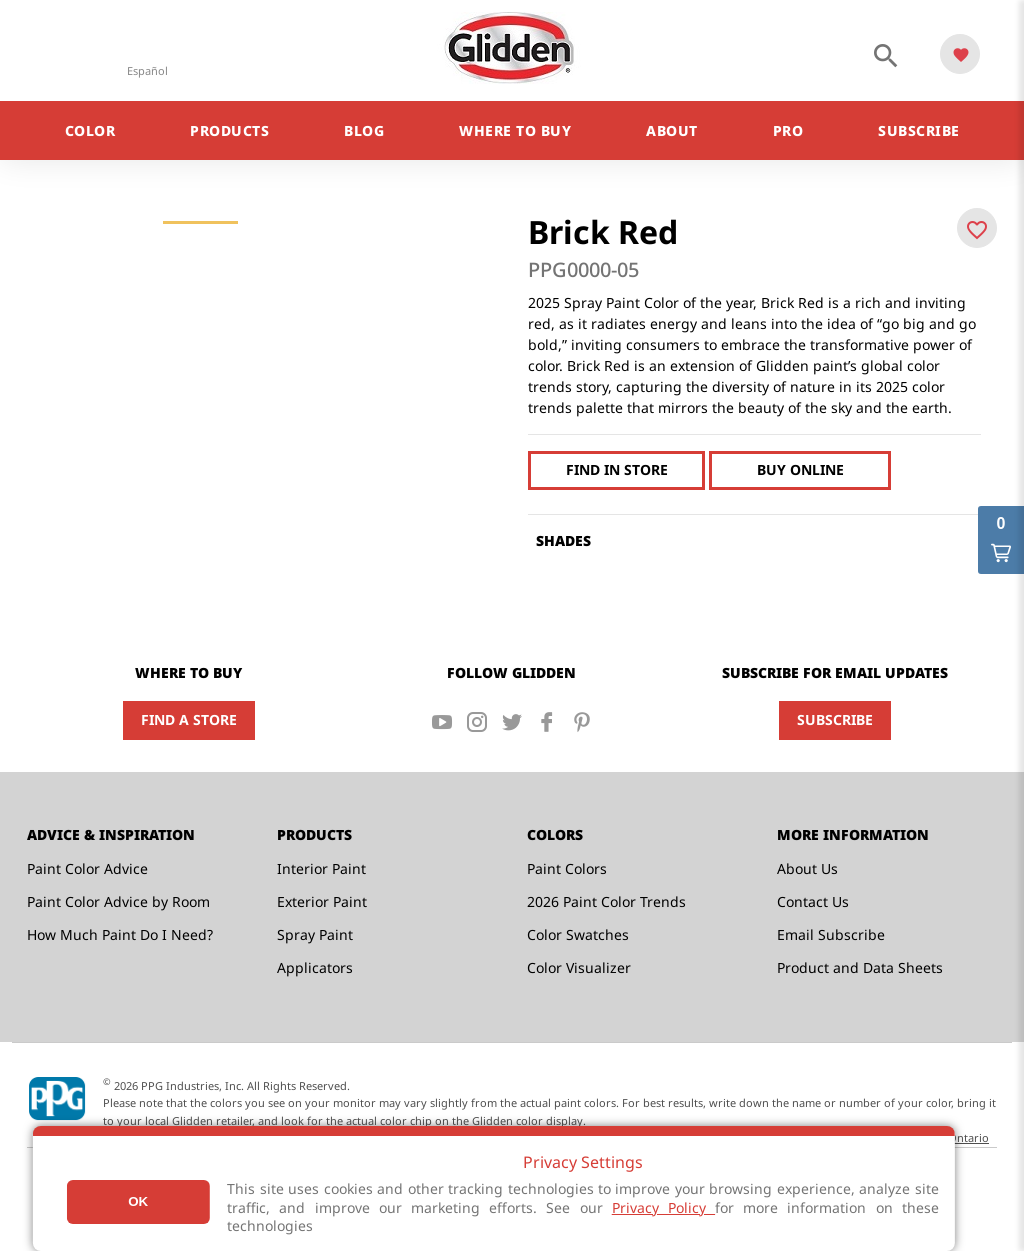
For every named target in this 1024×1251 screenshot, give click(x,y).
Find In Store (617, 469)
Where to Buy (515, 130)
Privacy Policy (663, 1207)
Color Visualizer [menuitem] (579, 967)
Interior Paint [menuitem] (321, 868)
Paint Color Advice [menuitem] (87, 868)
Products (229, 130)
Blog (364, 130)
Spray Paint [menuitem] (315, 934)
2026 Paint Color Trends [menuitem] (606, 901)
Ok (138, 1201)
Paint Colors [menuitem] (567, 868)
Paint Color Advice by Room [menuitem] (118, 901)
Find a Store (189, 719)
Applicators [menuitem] (315, 967)
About (672, 130)
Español (147, 70)
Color (90, 130)
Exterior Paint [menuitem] (322, 901)
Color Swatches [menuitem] (578, 934)
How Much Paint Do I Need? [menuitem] (120, 934)
